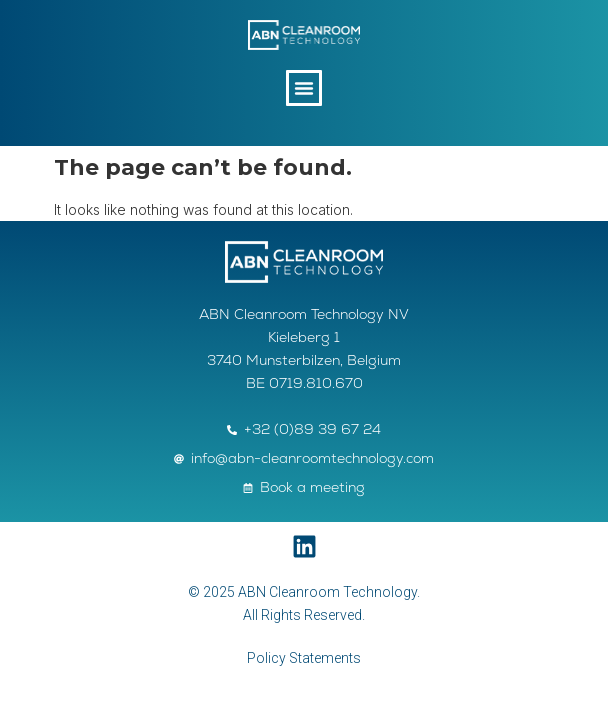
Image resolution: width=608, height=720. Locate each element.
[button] (304, 88)
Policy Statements (304, 658)
